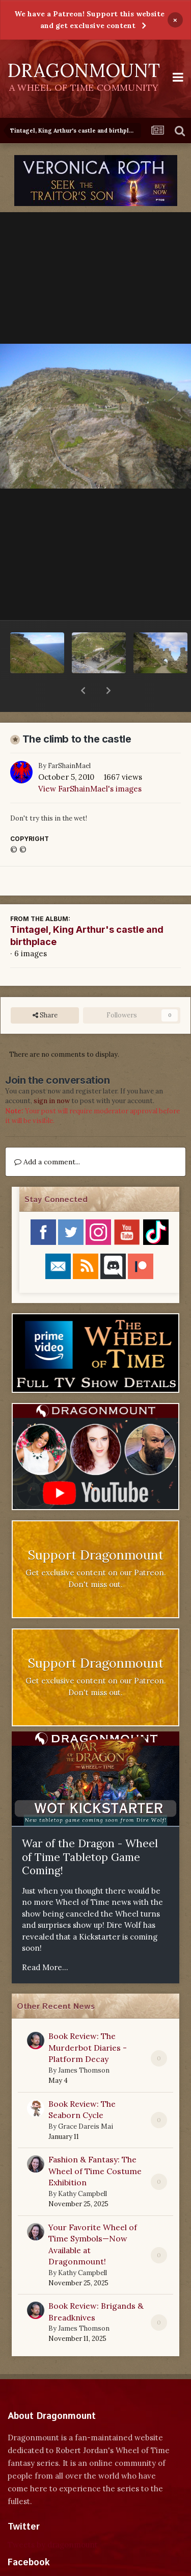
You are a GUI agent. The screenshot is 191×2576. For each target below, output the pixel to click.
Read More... (45, 1941)
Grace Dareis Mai (85, 2100)
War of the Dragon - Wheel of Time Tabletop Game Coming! (90, 1830)
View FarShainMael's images (90, 762)
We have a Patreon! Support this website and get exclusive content (89, 19)
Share (45, 989)
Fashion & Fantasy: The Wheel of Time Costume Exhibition (95, 2144)
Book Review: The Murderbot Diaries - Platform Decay (87, 2020)
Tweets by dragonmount (53, 2518)
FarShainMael (69, 739)
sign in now (52, 1074)
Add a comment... (47, 1135)
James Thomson (84, 2043)
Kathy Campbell (82, 2167)
